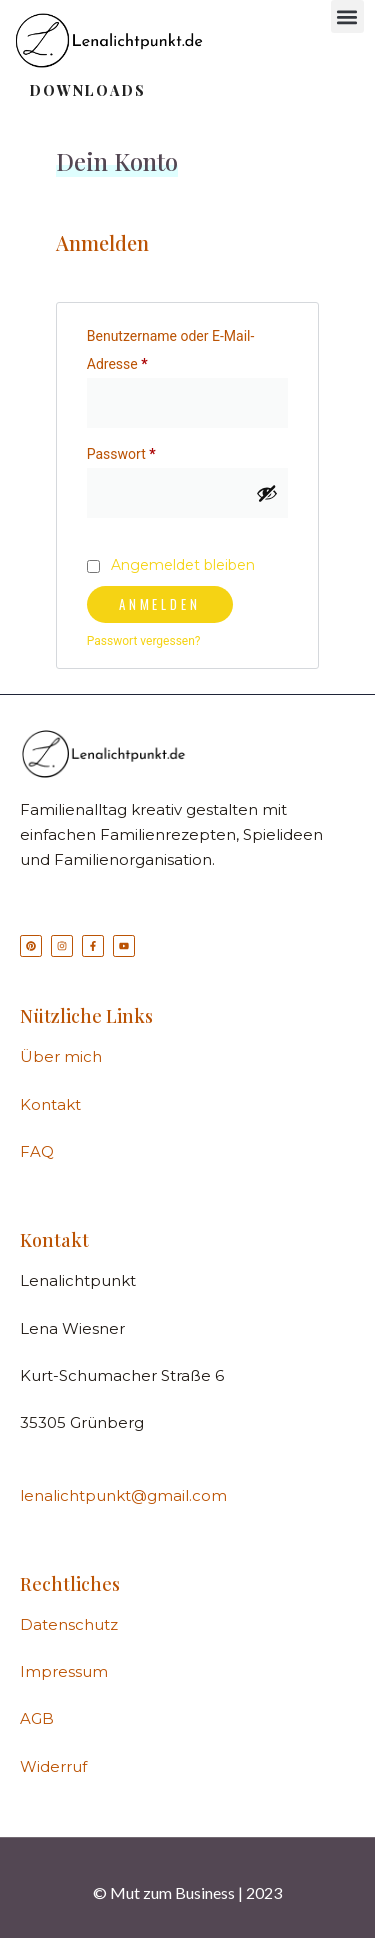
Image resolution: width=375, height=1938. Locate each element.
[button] (347, 16)
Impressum (64, 1671)
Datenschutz (69, 1624)
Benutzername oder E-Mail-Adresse (171, 347)
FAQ (37, 1151)
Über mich (61, 1056)
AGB (37, 1718)
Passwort (157, 451)
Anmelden (160, 604)
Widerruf (53, 1766)
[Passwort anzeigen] (267, 493)
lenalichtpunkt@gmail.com (123, 1495)
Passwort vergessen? (144, 641)
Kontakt (50, 1104)
